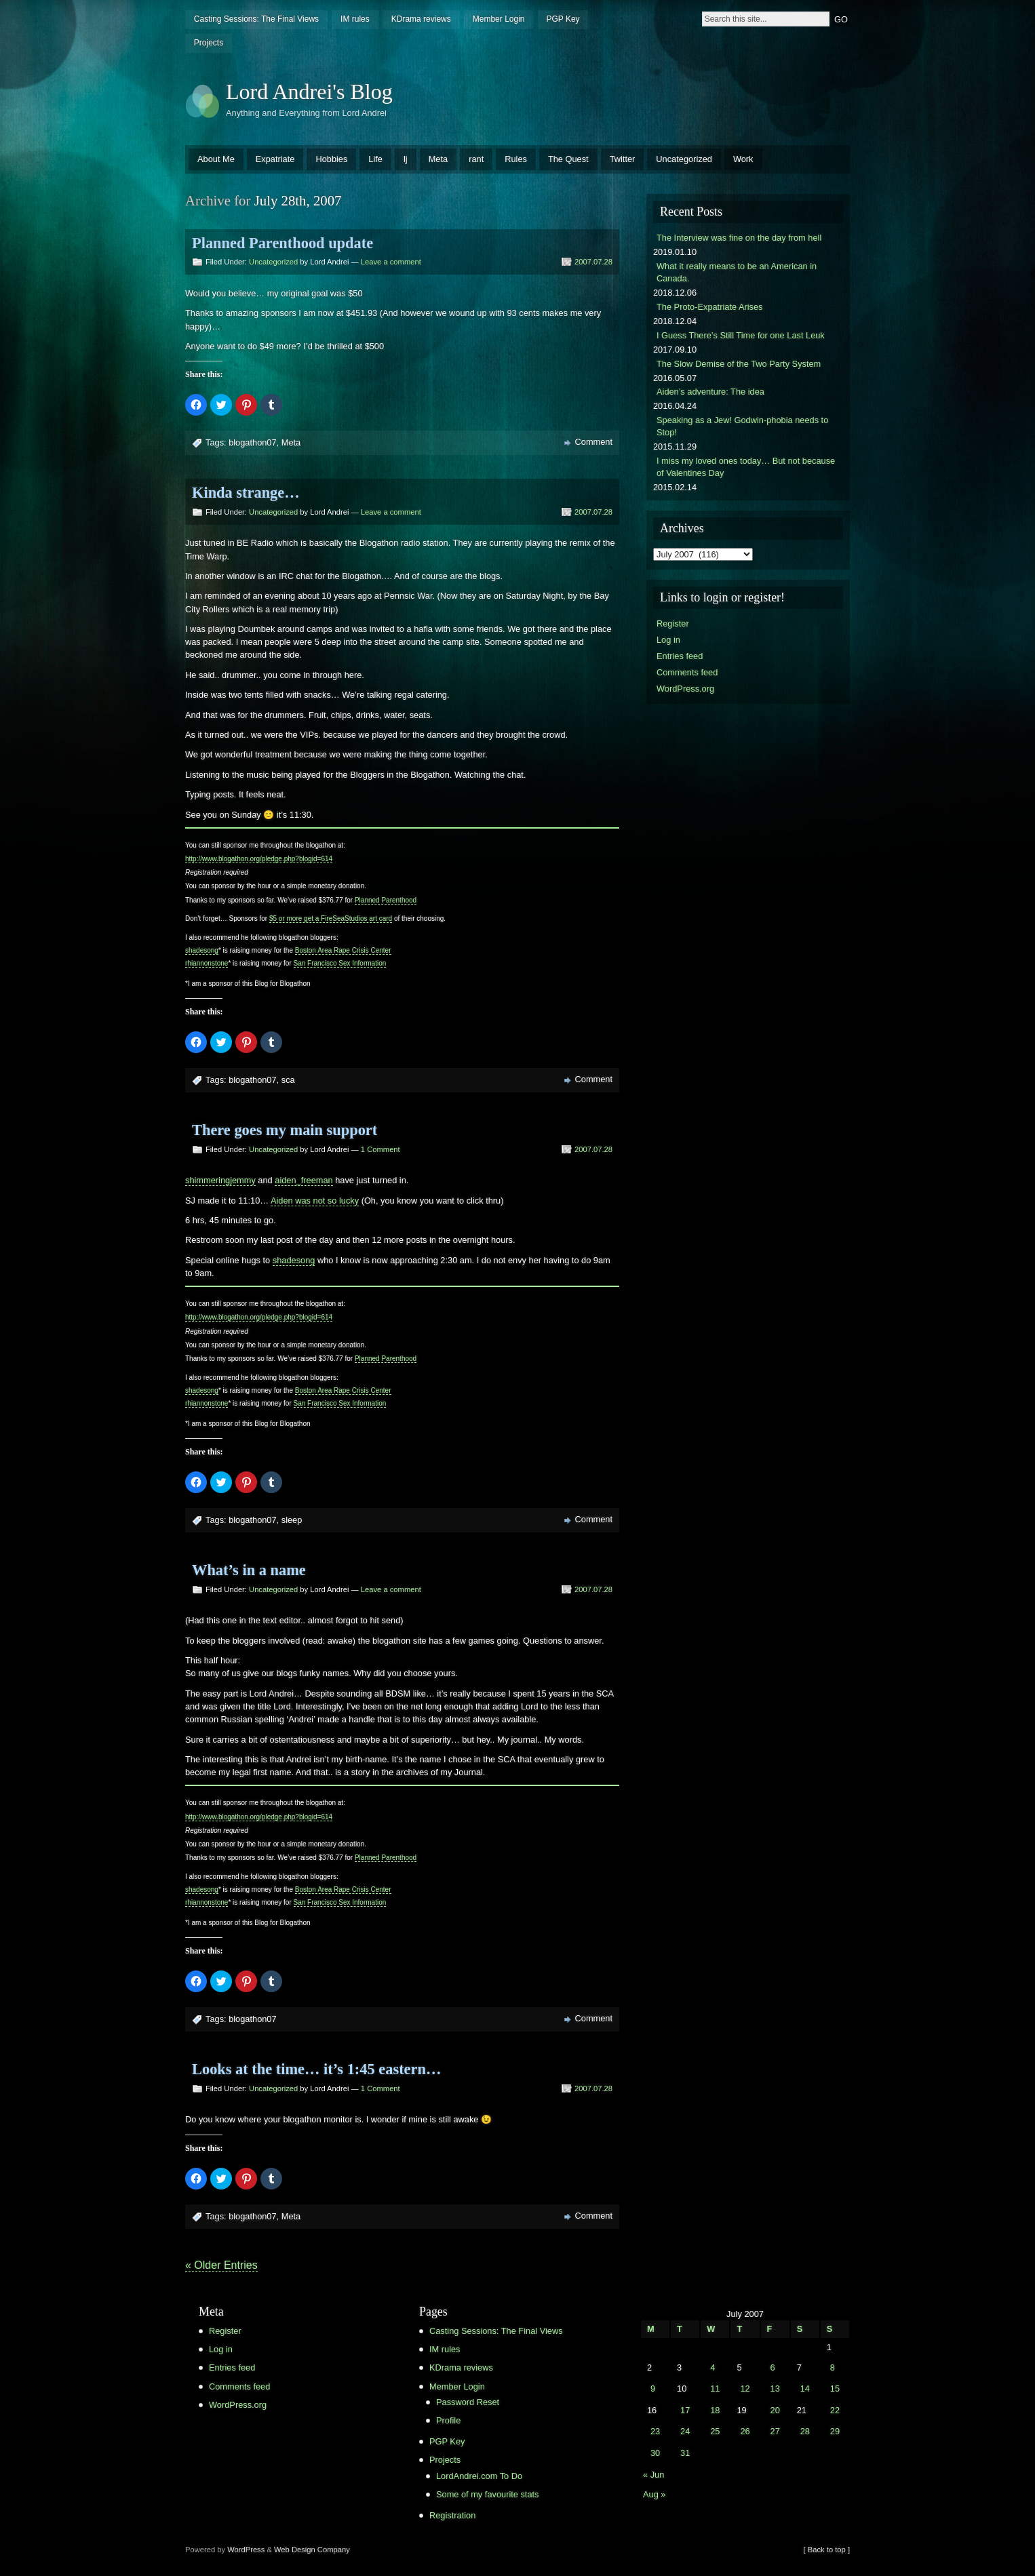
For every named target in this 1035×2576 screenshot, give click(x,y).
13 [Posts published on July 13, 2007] (775, 2388)
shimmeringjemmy (220, 1180)
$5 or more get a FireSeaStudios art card (330, 918)
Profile (448, 2420)
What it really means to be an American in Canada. (737, 272)
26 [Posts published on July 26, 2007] (744, 2431)
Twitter (623, 159)
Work (743, 159)
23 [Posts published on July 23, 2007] (655, 2431)
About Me (216, 159)
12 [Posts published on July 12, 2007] (744, 2388)
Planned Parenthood (385, 900)
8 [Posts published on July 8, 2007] (832, 2367)
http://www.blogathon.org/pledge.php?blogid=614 (258, 859)
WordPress (246, 2549)
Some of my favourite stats (487, 2494)
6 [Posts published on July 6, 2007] (772, 2367)
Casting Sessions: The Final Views (256, 19)
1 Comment (380, 1149)
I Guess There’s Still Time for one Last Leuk (741, 335)
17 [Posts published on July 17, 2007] (685, 2410)
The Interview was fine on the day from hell (739, 238)
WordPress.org (685, 688)
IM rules (355, 19)
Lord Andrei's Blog (309, 91)
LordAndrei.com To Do (479, 2476)
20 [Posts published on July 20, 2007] (775, 2410)
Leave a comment (391, 262)
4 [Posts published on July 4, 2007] (712, 2367)
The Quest (568, 159)
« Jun (653, 2475)
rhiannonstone (206, 963)
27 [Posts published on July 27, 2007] (775, 2431)
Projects (208, 42)
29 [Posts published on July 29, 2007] (835, 2431)
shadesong (201, 950)
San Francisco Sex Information (340, 963)
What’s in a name (249, 1570)
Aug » (654, 2494)
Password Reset (467, 2402)
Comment (593, 442)
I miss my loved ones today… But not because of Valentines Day (746, 467)
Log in (668, 640)
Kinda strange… (246, 492)
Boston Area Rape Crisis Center (343, 950)
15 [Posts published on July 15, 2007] (835, 2388)
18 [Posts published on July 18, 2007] (715, 2410)
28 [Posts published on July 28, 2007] (805, 2431)
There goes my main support (284, 1130)
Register (673, 623)
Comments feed (687, 672)
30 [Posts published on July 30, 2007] (655, 2453)
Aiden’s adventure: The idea (710, 392)
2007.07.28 (593, 262)
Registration (452, 2515)
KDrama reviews (421, 19)
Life (375, 159)
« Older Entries (221, 2265)
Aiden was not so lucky (315, 1200)
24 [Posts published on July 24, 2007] (685, 2431)
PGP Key (562, 19)
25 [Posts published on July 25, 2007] (715, 2431)
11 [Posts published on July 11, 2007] (715, 2388)
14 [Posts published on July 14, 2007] (805, 2388)
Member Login (499, 19)
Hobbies (331, 159)
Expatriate (275, 159)
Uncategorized (684, 159)
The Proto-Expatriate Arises (709, 307)
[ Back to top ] (827, 2549)
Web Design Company (312, 2549)
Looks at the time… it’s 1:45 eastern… (316, 2069)
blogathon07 (252, 442)
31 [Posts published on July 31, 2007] (685, 2453)
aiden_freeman (303, 1180)
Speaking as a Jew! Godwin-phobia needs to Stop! (742, 426)
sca (288, 1080)
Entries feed (680, 656)
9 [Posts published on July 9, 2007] (652, 2388)
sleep (291, 1520)
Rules (516, 159)
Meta (438, 159)
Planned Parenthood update (282, 243)
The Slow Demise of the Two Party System (739, 364)
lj (406, 159)
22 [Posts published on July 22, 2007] (835, 2410)
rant (476, 159)
